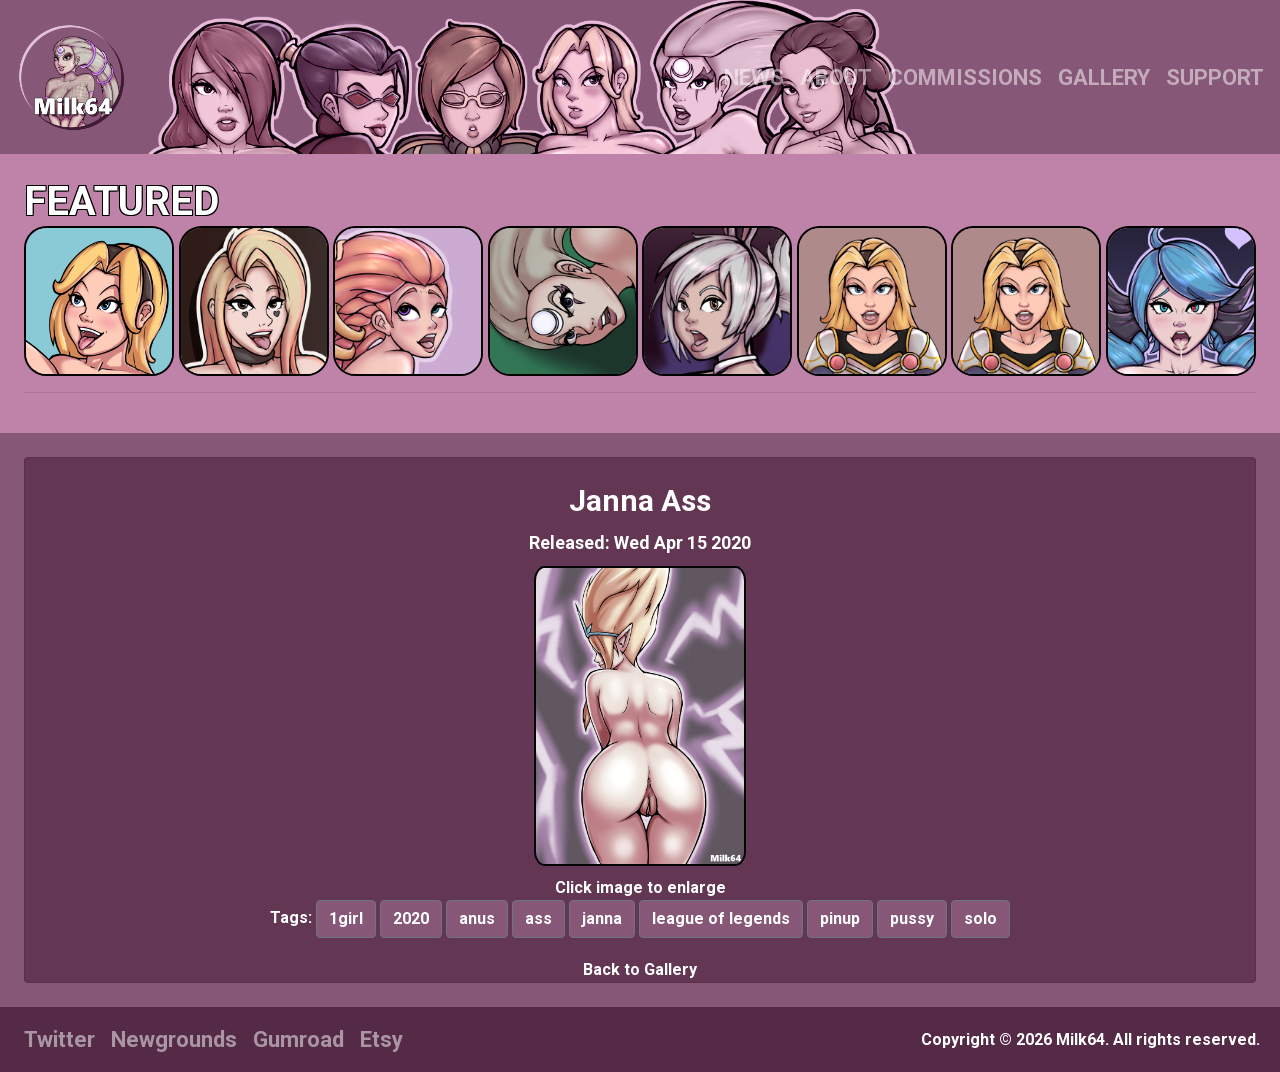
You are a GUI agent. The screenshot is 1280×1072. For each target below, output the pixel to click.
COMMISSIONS (965, 77)
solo (980, 918)
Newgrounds (174, 1039)
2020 (411, 918)
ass (538, 918)
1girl (346, 918)
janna (602, 918)
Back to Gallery (640, 969)
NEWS (754, 77)
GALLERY (1104, 77)
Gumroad (298, 1039)
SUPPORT (1215, 77)
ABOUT (836, 77)
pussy (912, 918)
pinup (840, 918)
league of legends (721, 918)
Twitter (59, 1039)
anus (477, 918)
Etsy (381, 1039)
